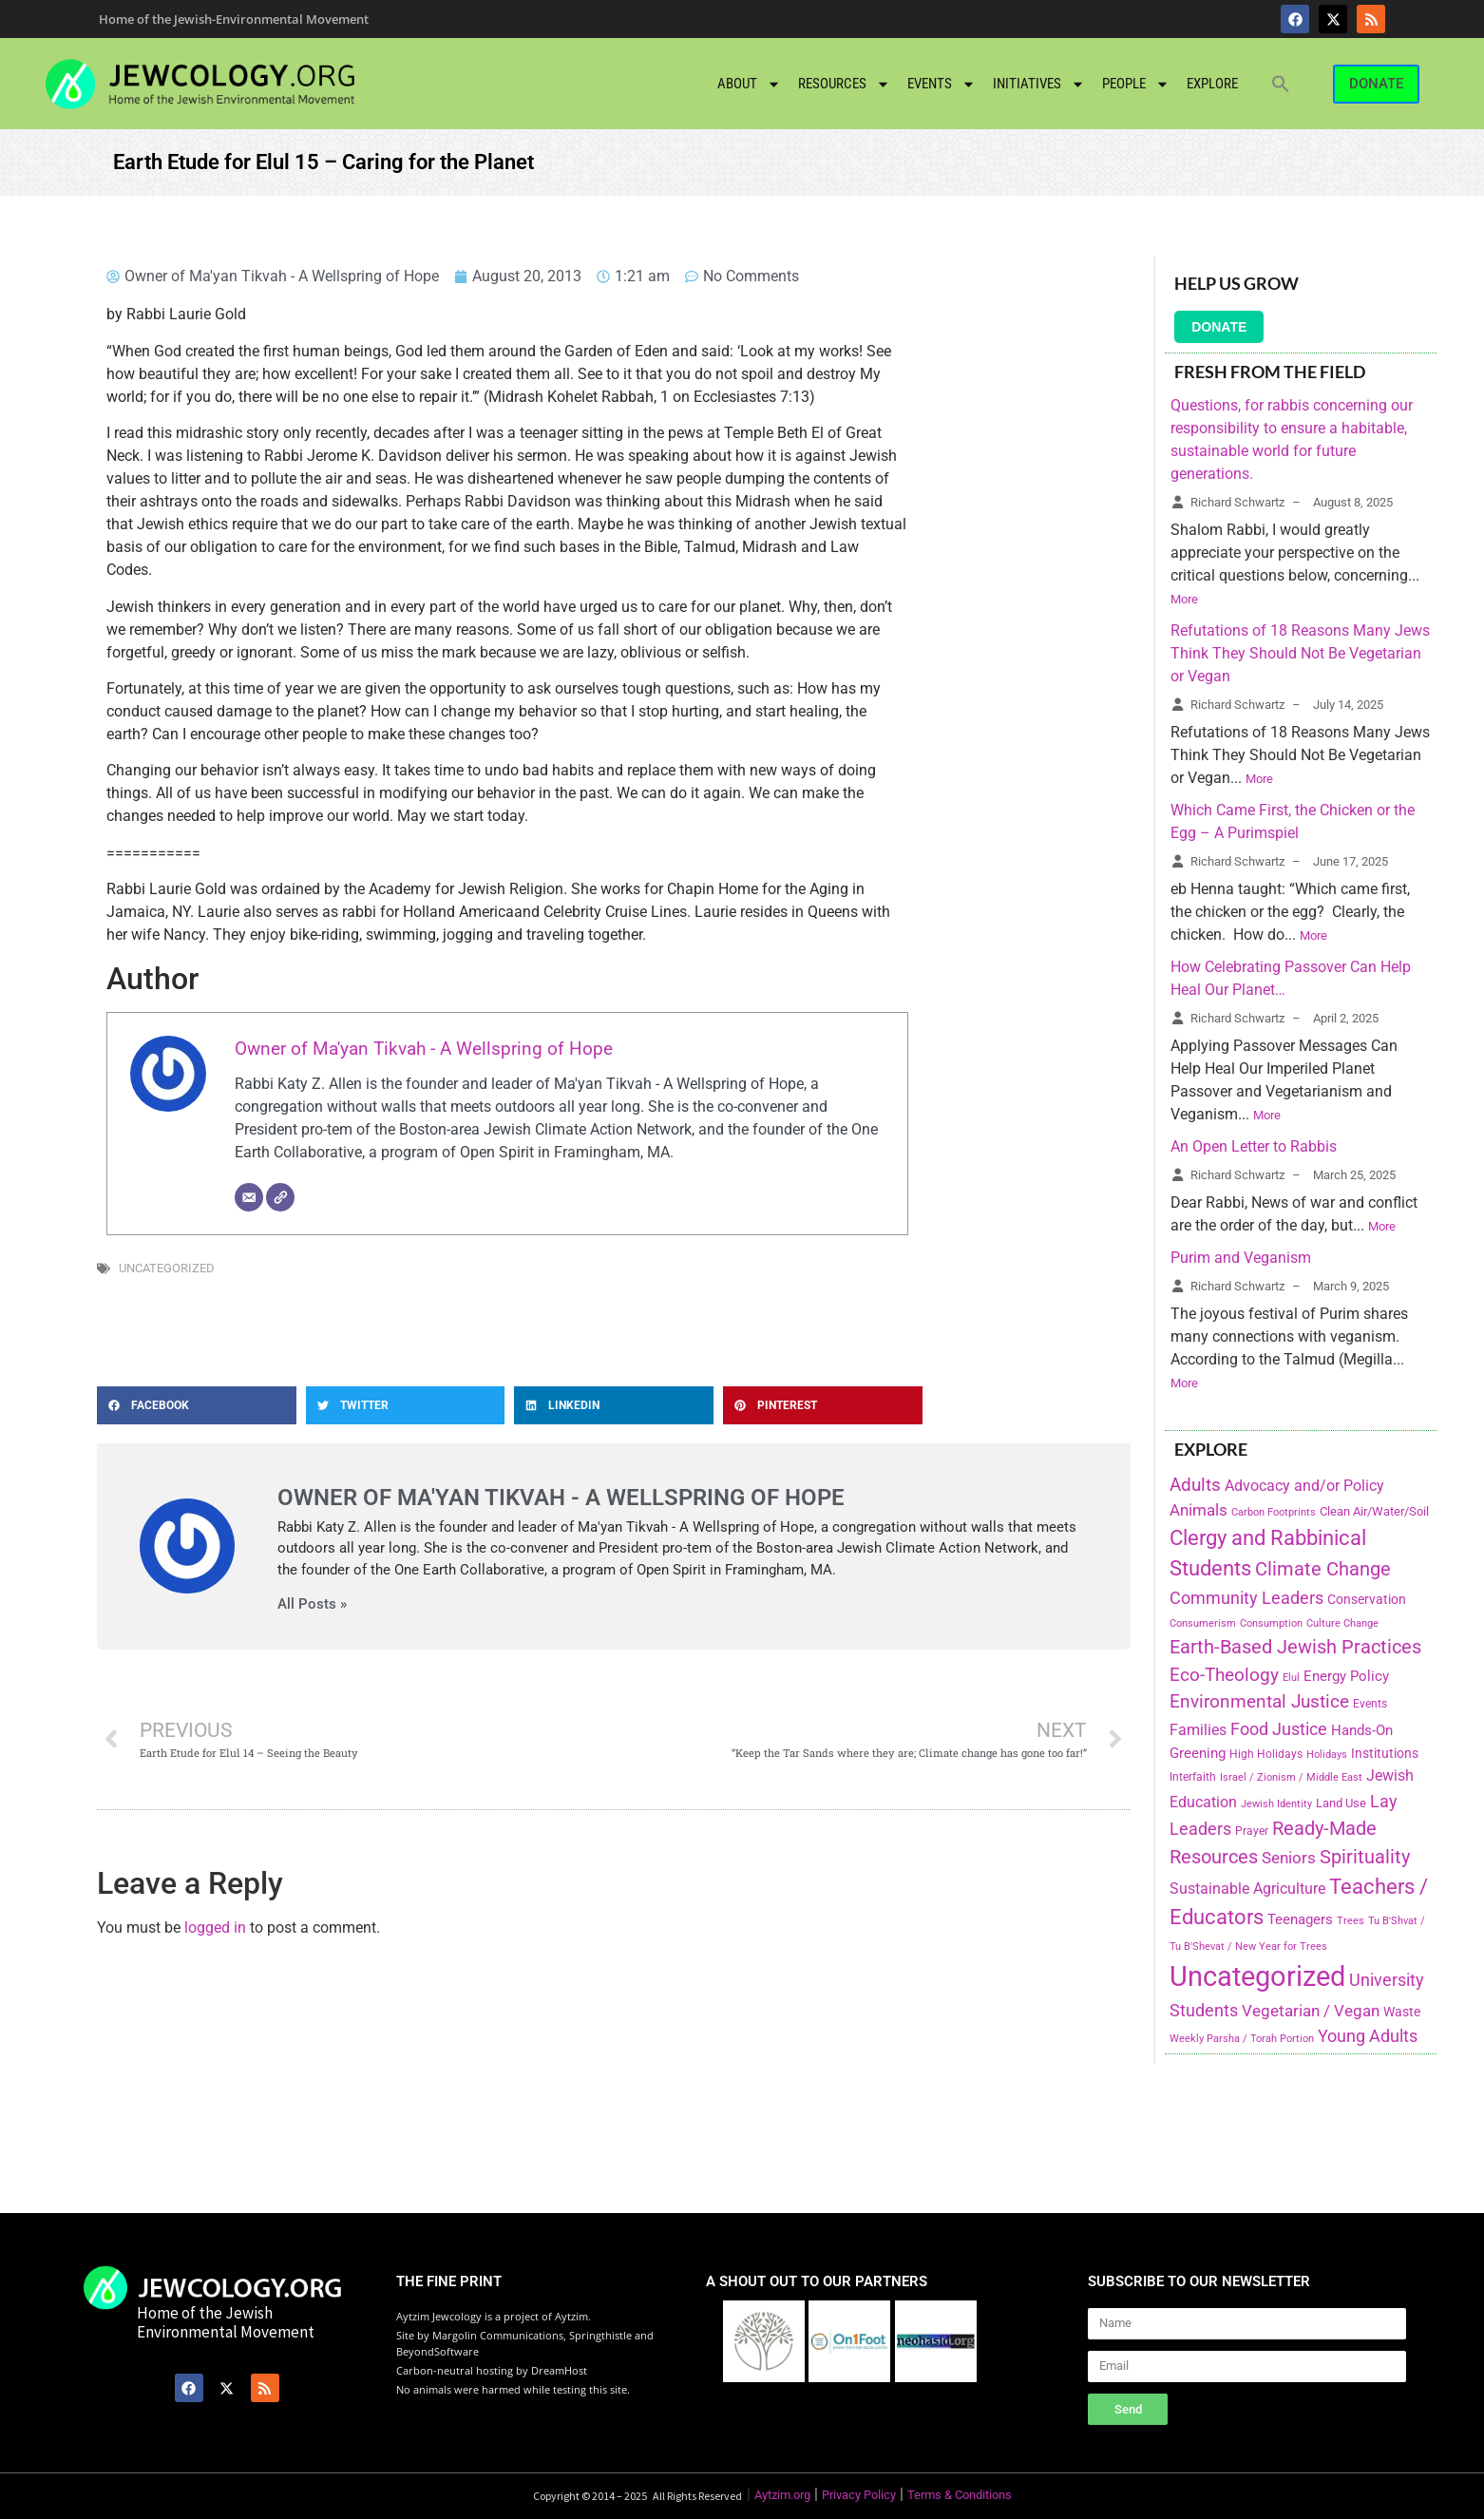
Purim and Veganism (1240, 1258)
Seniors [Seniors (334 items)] (1289, 1857)
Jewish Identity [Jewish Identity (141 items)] (1276, 1804)
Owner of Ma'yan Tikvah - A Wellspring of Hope (424, 1048)
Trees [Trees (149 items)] (1350, 1920)
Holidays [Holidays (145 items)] (1326, 1754)
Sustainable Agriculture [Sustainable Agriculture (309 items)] (1247, 1889)
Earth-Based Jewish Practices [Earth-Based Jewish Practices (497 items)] (1295, 1647)
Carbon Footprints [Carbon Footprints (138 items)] (1273, 1512)
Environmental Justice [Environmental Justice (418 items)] (1259, 1701)
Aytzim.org (782, 2495)
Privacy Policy (859, 2495)
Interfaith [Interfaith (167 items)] (1193, 1777)
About (749, 84)
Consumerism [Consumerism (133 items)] (1203, 1623)
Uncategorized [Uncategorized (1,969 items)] (1257, 1976)
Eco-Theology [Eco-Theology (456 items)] (1224, 1675)
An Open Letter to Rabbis (1253, 1146)
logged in (215, 1927)
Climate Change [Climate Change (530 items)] (1323, 1568)
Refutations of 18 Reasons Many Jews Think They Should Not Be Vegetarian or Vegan (1300, 653)
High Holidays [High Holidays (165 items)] (1266, 1754)
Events (941, 84)
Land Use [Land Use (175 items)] (1341, 1803)
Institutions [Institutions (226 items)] (1384, 1754)
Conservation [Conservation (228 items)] (1366, 1600)
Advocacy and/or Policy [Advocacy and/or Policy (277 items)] (1304, 1486)
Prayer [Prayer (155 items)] (1251, 1831)
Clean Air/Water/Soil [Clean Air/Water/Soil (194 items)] (1374, 1511)
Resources (844, 84)
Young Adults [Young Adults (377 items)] (1367, 2036)
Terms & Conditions (959, 2495)
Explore (1212, 83)
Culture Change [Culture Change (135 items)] (1342, 1623)
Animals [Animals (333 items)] (1198, 1509)
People (1136, 84)
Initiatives (1039, 84)
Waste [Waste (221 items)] (1401, 2011)
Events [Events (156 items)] (1370, 1703)
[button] (1280, 83)
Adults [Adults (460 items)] (1195, 1485)
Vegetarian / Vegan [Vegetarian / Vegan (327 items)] (1310, 2010)
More (1184, 599)
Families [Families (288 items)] (1198, 1730)
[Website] (280, 1197)
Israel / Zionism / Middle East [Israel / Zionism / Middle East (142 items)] (1291, 1777)
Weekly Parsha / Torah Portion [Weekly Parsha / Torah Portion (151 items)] (1242, 2038)
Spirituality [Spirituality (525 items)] (1365, 1856)
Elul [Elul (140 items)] (1291, 1677)
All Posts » (312, 1604)
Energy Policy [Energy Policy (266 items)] (1346, 1676)
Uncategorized (167, 1268)
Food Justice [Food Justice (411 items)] (1278, 1729)
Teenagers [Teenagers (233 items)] (1300, 1920)
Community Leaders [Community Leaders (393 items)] (1246, 1598)
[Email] (249, 1197)
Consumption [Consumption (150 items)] (1271, 1623)
